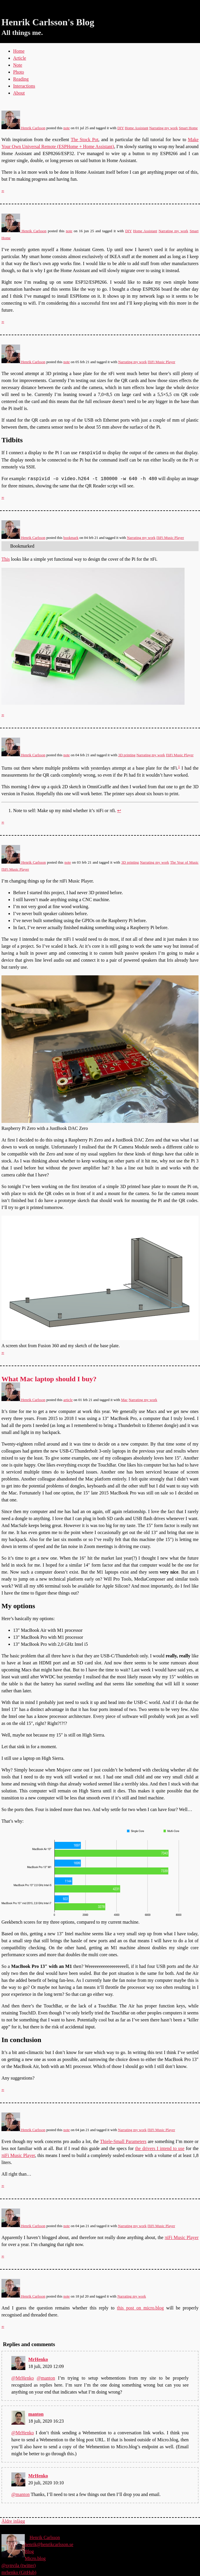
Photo (18, 72)
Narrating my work (163, 128)
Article (19, 58)
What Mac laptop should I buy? (49, 1379)
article (68, 1400)
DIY (120, 128)
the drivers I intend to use (159, 2148)
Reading (21, 79)
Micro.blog (35, 2558)
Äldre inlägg (13, 2521)
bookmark (70, 538)
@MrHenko (22, 2378)
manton (35, 2414)
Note (17, 65)
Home (18, 51)
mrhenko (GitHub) (18, 2572)
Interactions (24, 86)
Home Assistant (136, 128)
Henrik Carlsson (23, 128)
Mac (124, 1400)
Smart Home (188, 128)
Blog (29, 2551)
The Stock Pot (85, 139)
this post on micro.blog (140, 2307)
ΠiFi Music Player (162, 362)
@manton (46, 2378)
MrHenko (38, 2359)
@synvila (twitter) (18, 2565)
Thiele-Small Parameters (123, 2141)
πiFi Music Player (18, 2155)
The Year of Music (184, 862)
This (5, 559)
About (19, 92)
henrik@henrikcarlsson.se (49, 2544)
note (66, 128)
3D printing (126, 755)
